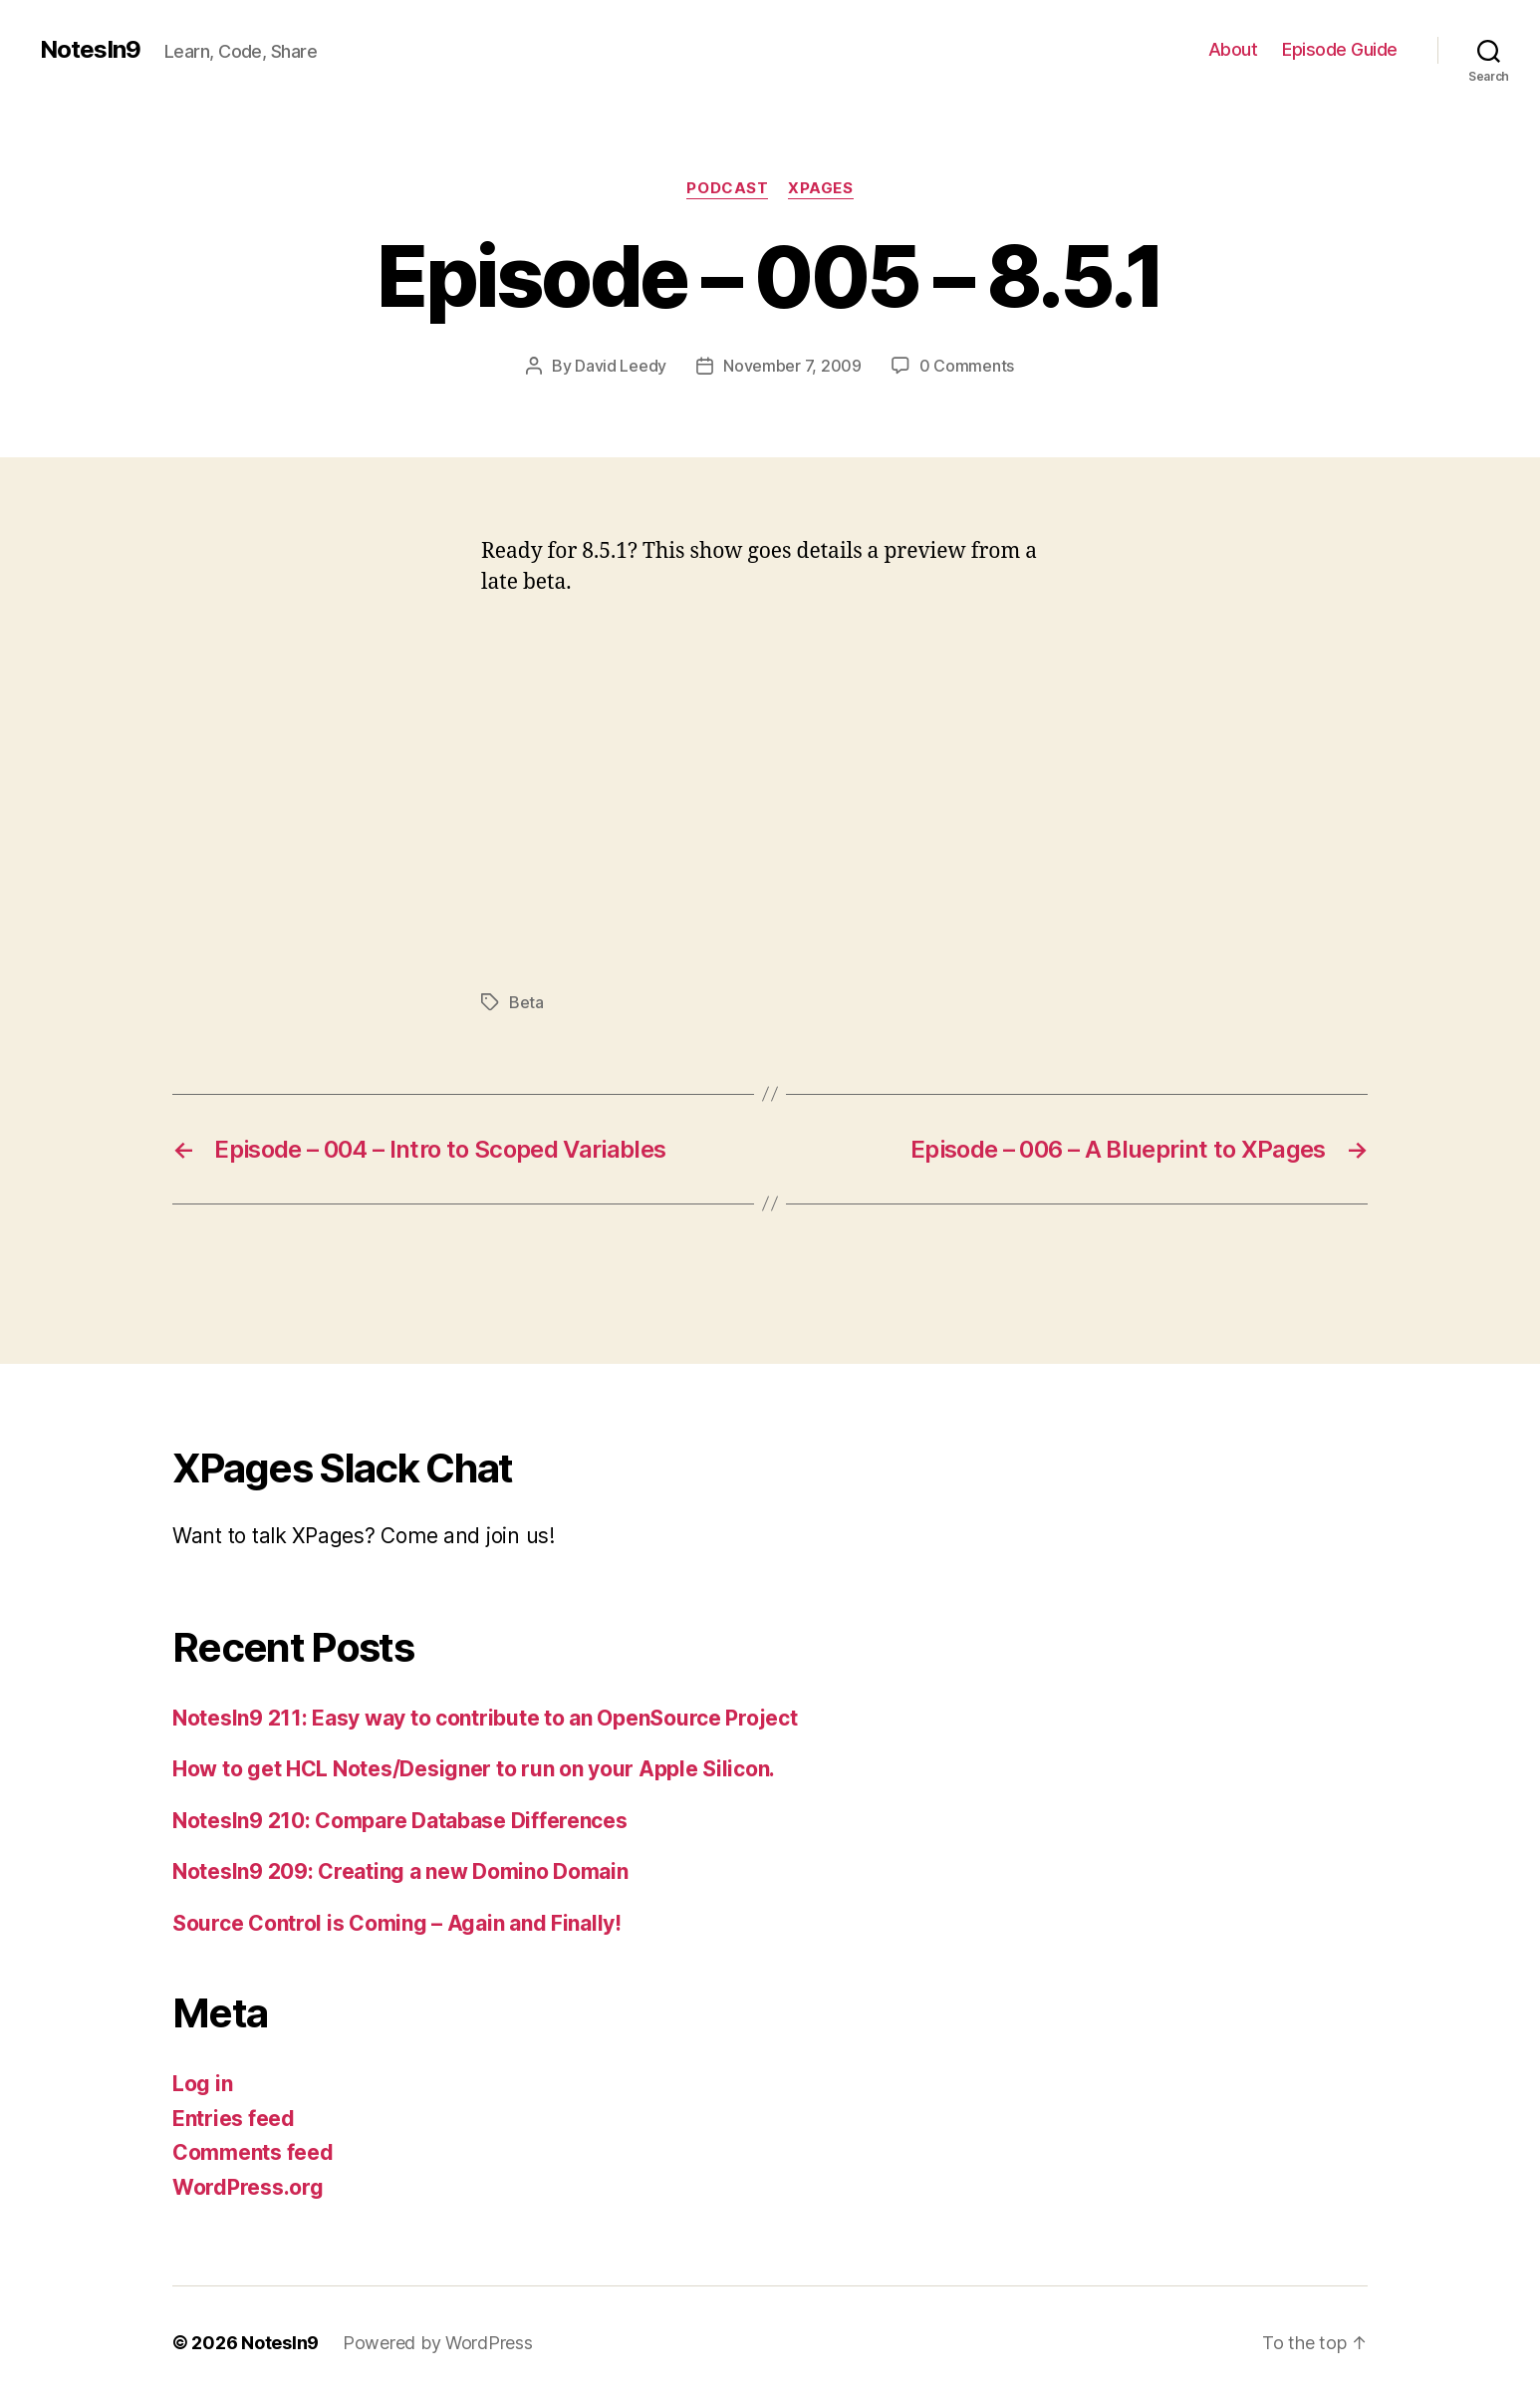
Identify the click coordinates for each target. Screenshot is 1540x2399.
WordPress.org (248, 2187)
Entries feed (233, 2118)
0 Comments (966, 366)
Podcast (727, 188)
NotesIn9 (90, 50)
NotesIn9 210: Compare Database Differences (400, 1820)
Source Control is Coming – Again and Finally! (397, 1923)
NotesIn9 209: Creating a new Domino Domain (400, 1871)
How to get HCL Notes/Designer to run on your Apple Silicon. (473, 1768)
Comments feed (253, 2152)
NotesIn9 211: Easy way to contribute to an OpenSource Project (485, 1718)
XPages (820, 188)
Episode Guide (1340, 49)
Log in (202, 2083)
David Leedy (620, 366)
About (1233, 49)
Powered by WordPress (438, 2342)
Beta (526, 1002)
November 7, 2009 (792, 366)
